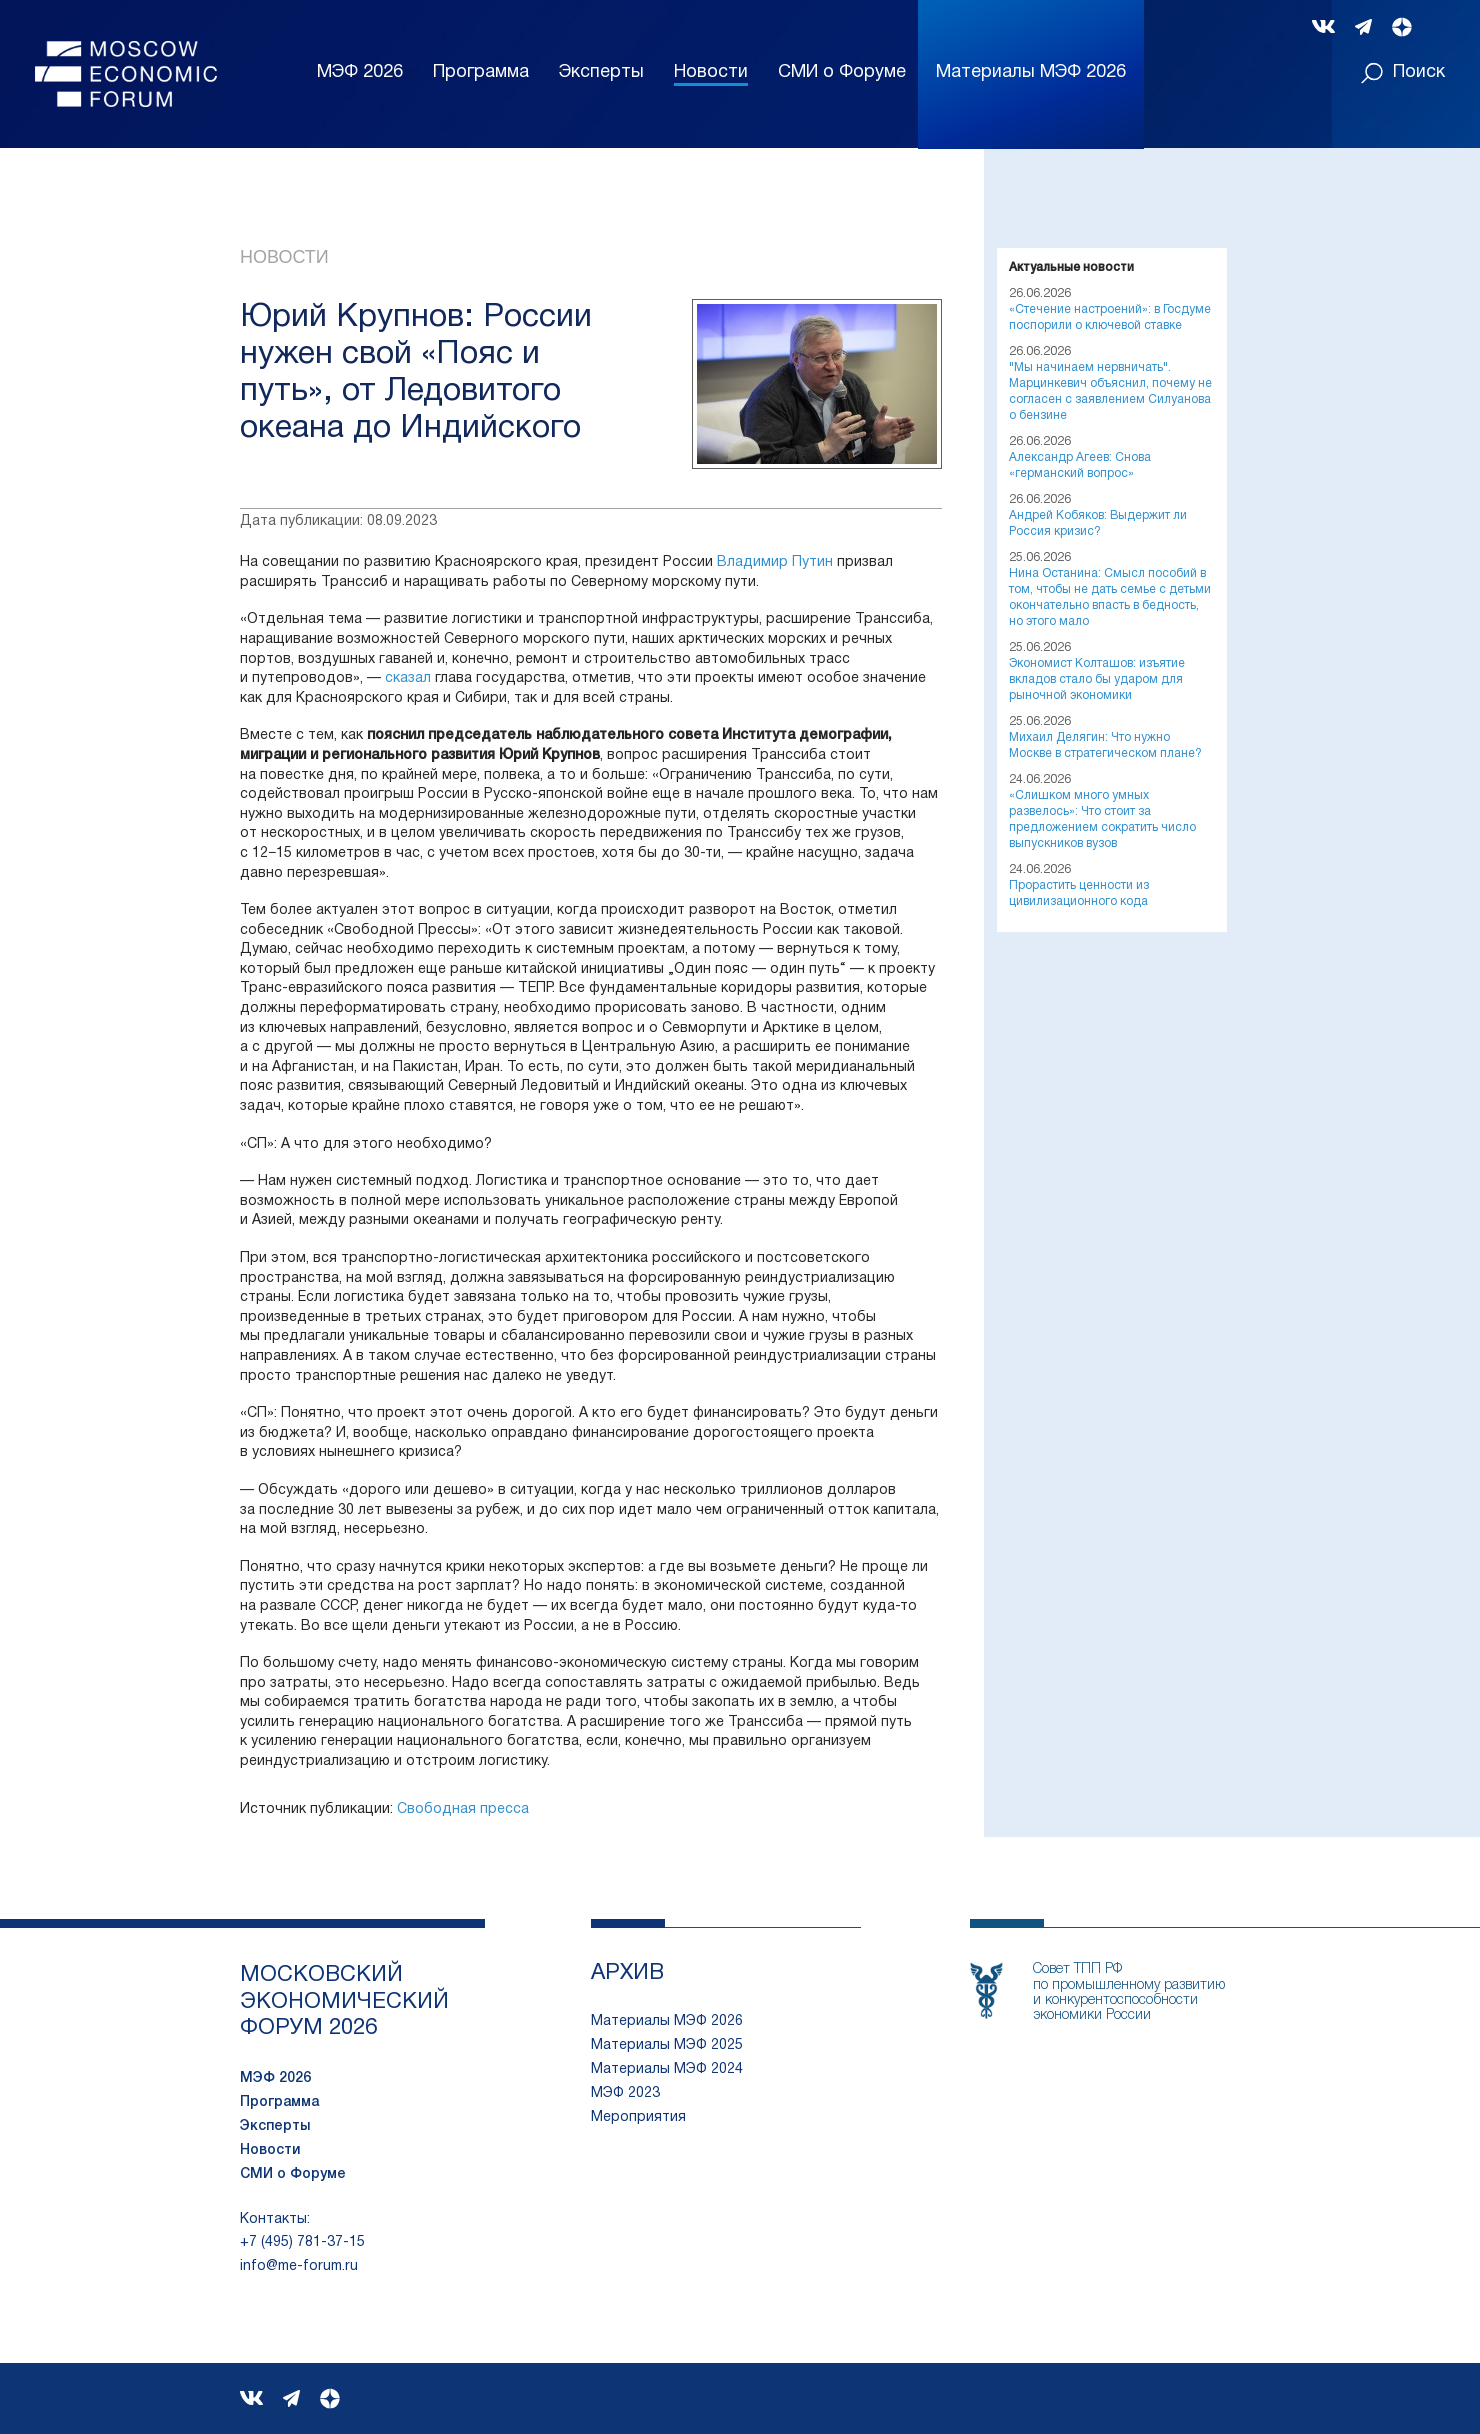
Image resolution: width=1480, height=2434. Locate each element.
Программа (481, 72)
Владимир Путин (775, 562)
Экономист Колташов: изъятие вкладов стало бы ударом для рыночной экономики (1097, 679)
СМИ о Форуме (842, 72)
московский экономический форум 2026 (344, 2001)
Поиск (1403, 73)
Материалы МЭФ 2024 (667, 2069)
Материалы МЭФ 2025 (667, 2045)
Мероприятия (638, 2117)
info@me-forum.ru (299, 2266)
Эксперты (601, 72)
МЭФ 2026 (360, 72)
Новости (711, 72)
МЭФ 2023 (625, 2093)
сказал (408, 678)
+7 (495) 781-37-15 (302, 2242)
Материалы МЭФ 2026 (667, 2021)
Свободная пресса (463, 1809)
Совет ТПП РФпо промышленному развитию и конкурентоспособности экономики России (1129, 1992)
